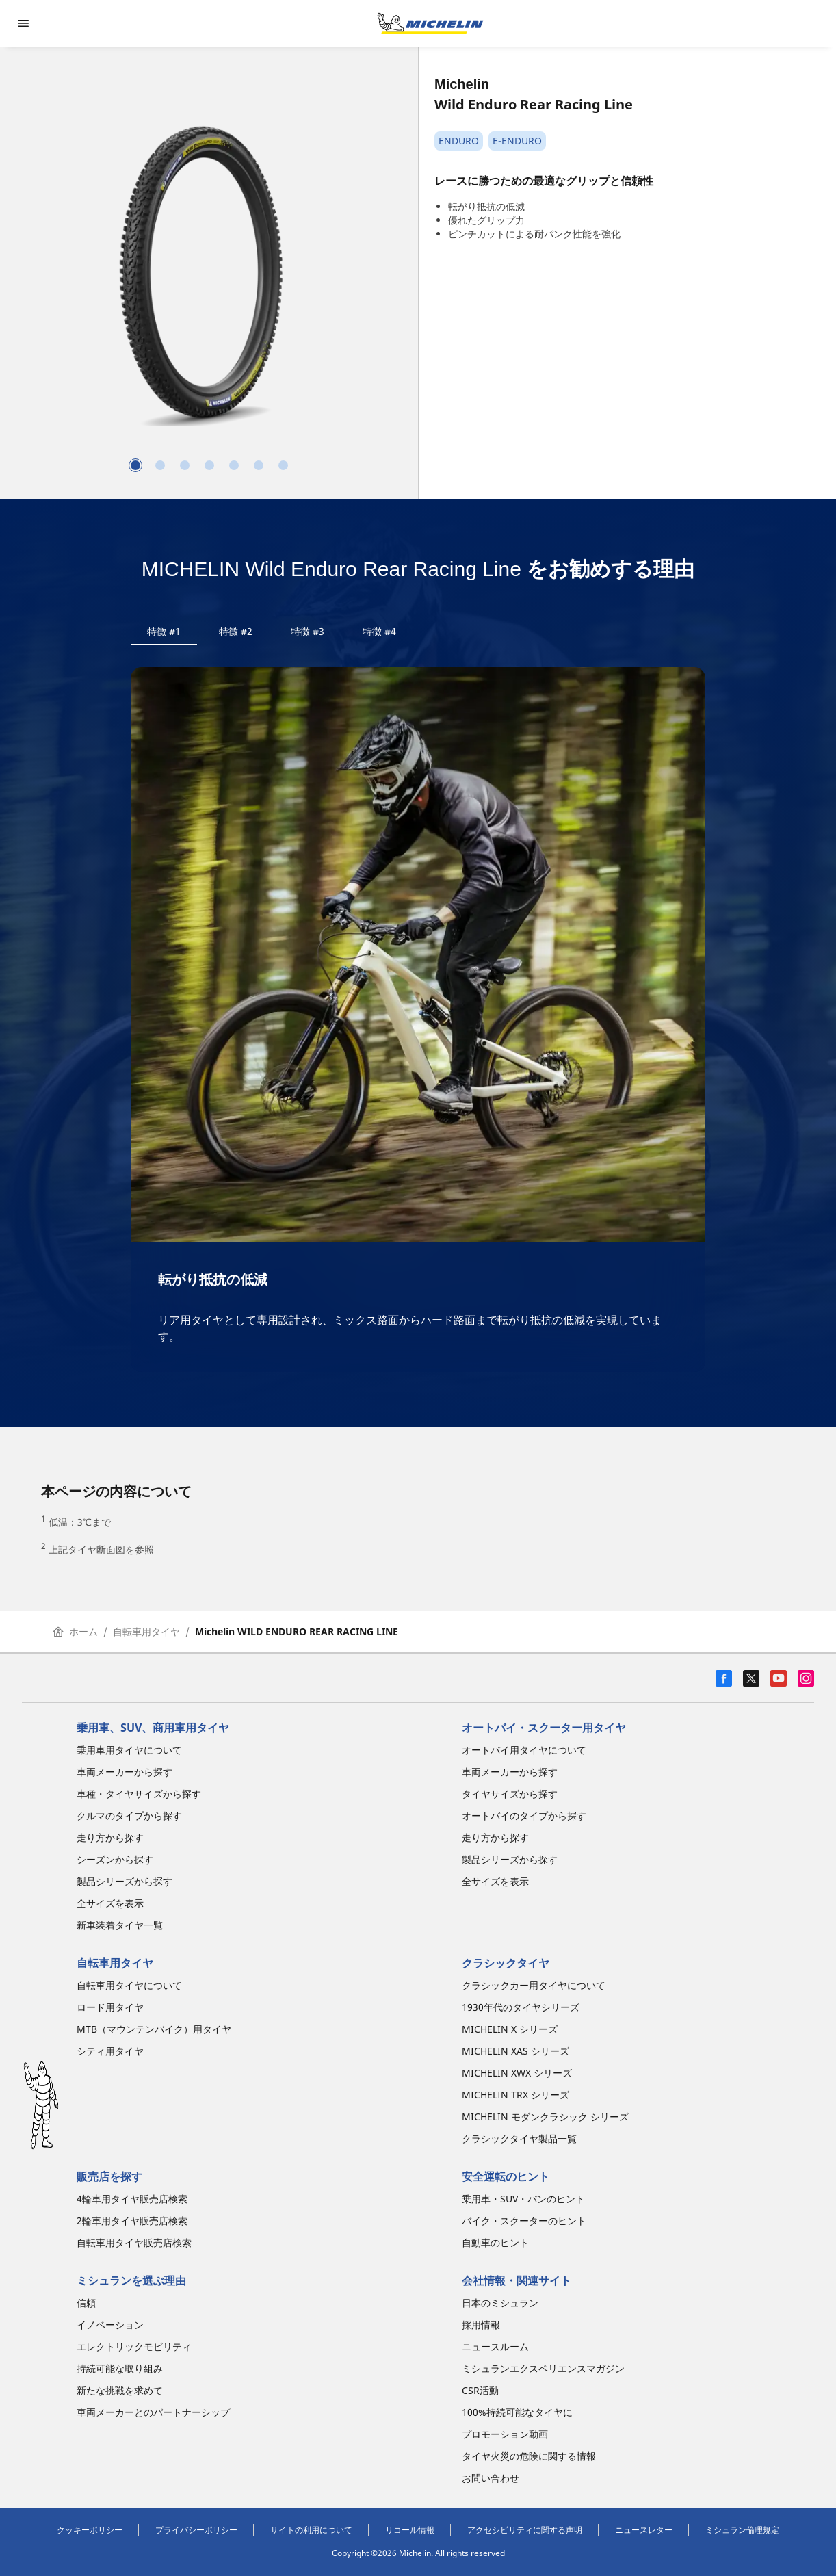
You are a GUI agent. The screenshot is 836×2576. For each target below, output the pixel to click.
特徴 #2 (235, 631)
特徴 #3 (307, 631)
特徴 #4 (379, 631)
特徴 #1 (164, 631)
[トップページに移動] (430, 23)
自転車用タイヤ (146, 1631)
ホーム (75, 1631)
